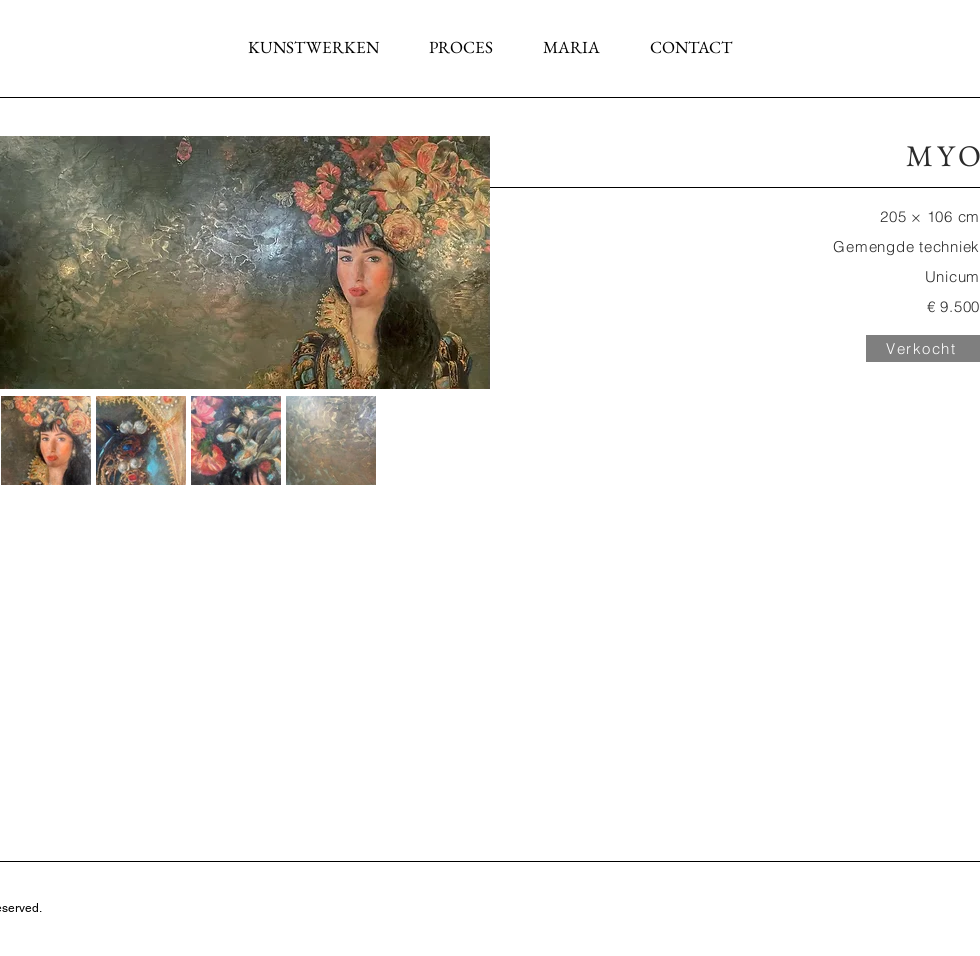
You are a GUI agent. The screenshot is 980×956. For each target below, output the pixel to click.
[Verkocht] (923, 348)
